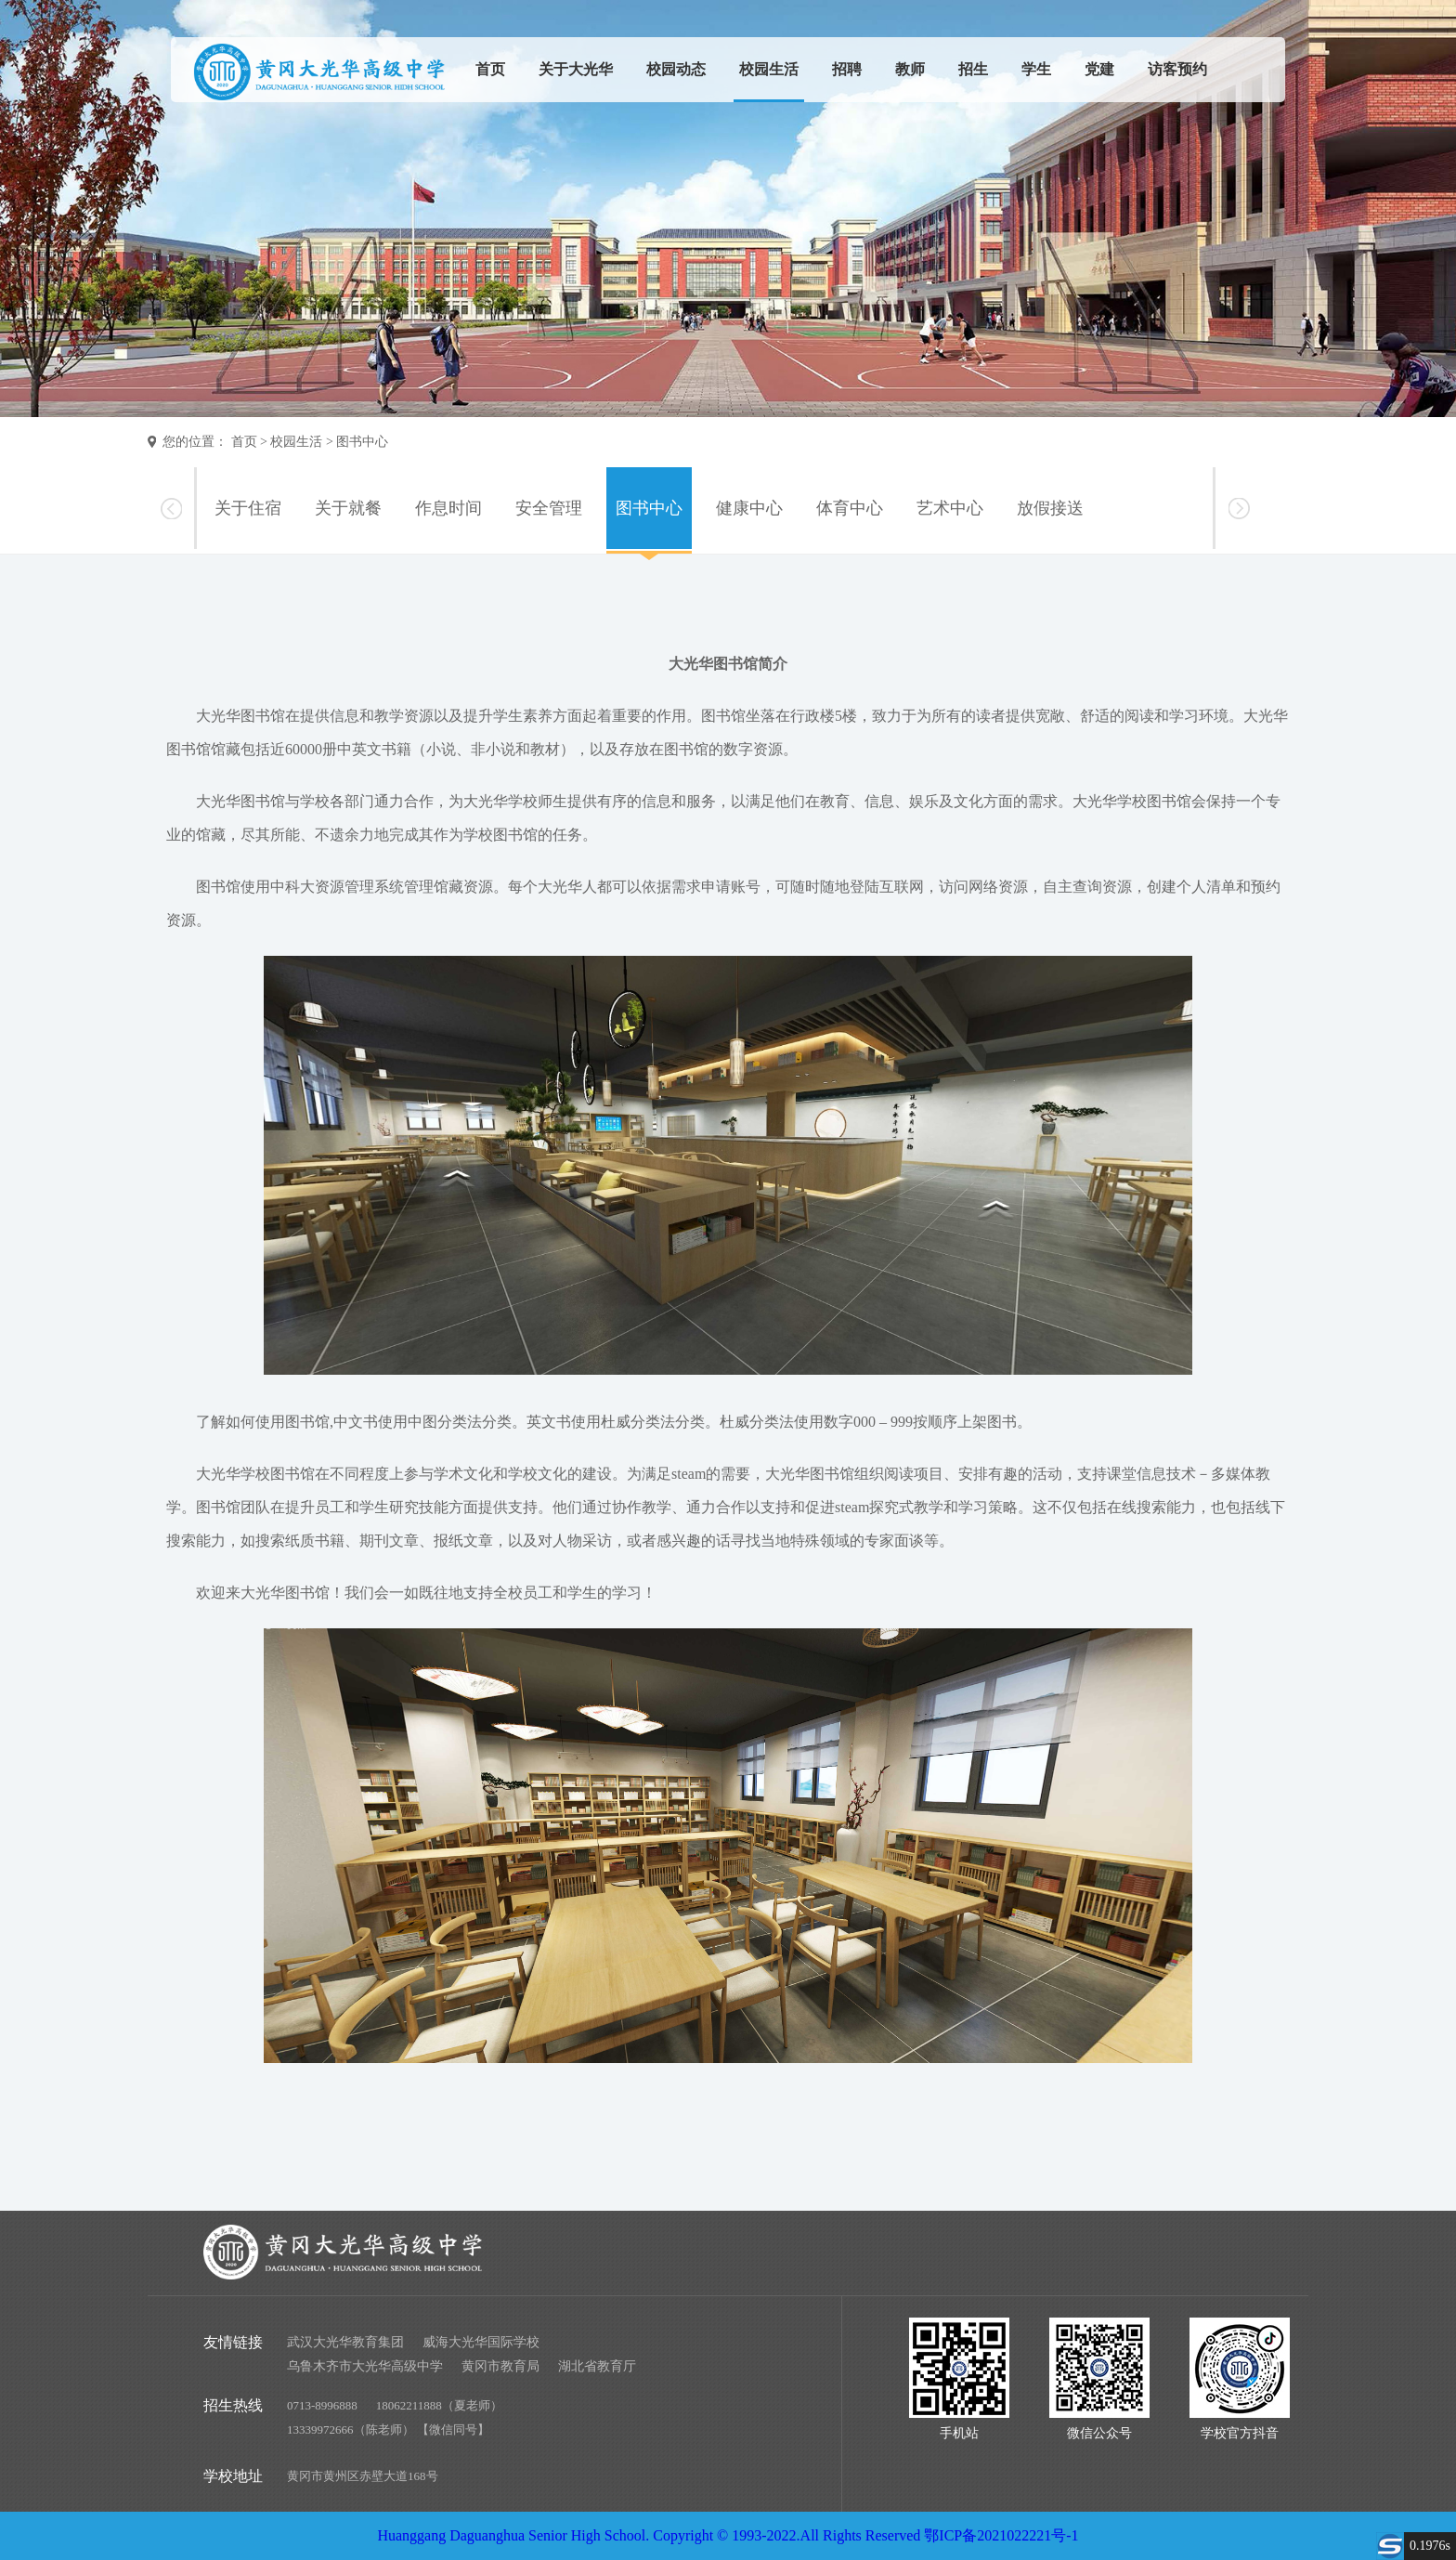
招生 (973, 69)
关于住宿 (247, 508)
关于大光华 (576, 69)
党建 (1099, 69)
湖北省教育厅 (597, 2366)
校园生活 (769, 69)
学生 (1036, 69)
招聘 (847, 69)
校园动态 (676, 69)
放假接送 (1050, 508)
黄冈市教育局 (501, 2366)
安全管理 (548, 508)
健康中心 (749, 508)
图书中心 (362, 442)
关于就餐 (348, 508)
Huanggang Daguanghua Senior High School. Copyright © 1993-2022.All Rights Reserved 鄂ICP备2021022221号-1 (727, 2535)
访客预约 (1177, 69)
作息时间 (448, 508)
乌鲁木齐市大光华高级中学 (365, 2366)
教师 (910, 69)
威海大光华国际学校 (481, 2342)
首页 (490, 69)
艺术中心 (949, 508)
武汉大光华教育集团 (345, 2342)
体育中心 (849, 508)
